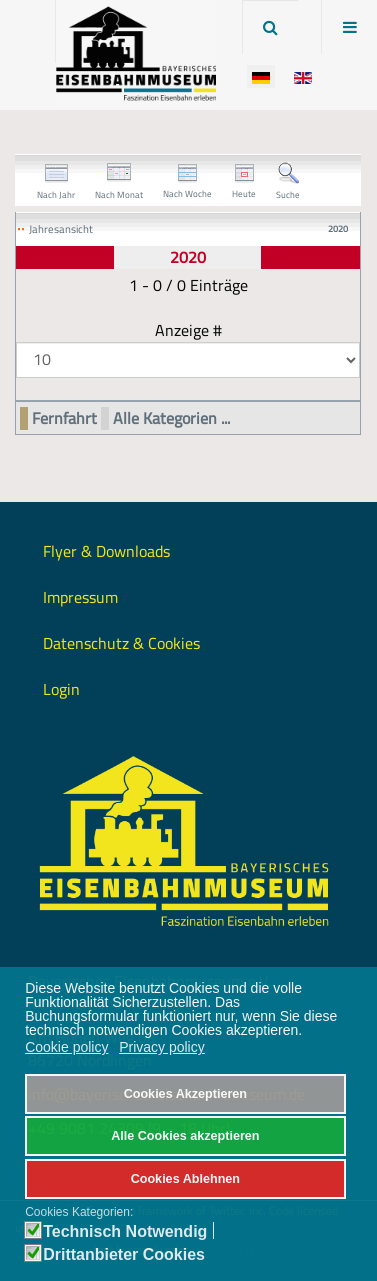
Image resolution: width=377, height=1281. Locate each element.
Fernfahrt (64, 418)
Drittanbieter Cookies (124, 1255)
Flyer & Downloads (106, 551)
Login (61, 689)
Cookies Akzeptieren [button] (185, 1094)
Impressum (80, 597)
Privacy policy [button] (162, 1047)
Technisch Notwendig (125, 1232)
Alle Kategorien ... (171, 418)
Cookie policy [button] (66, 1047)
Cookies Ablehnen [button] (185, 1179)
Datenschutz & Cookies (121, 643)
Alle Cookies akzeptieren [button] (185, 1136)
